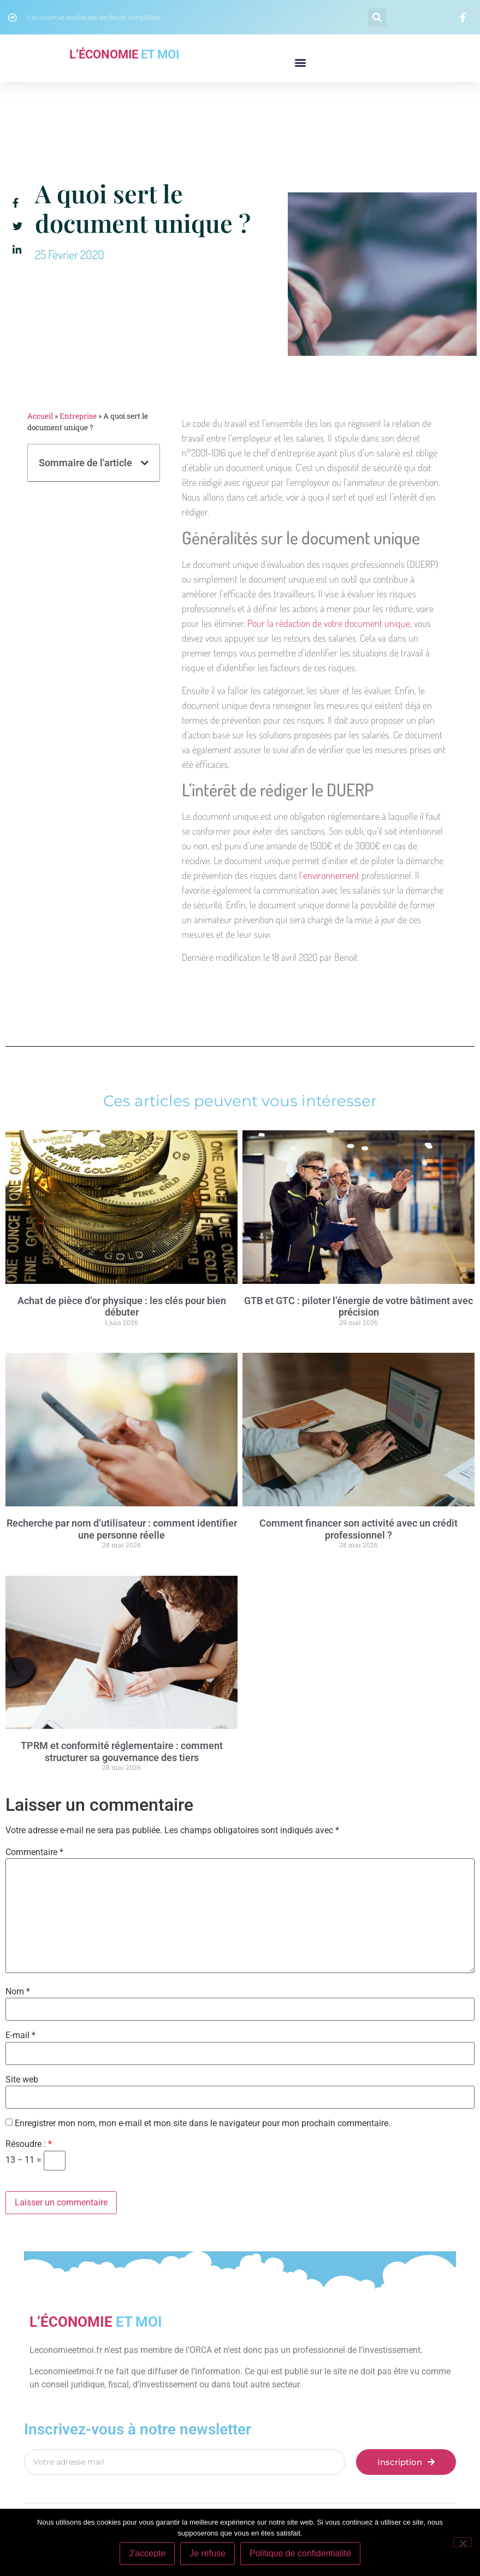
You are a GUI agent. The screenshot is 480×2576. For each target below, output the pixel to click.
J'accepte (147, 2553)
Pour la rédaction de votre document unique (328, 623)
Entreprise (78, 416)
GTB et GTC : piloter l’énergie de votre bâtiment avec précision (358, 1306)
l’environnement (329, 875)
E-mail (20, 2035)
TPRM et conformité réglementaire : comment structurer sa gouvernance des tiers (122, 1751)
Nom (17, 1991)
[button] (377, 17)
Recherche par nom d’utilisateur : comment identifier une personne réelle (122, 1529)
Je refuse (207, 2553)
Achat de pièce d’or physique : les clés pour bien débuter (121, 1306)
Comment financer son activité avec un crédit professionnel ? (358, 1529)
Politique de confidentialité (300, 2553)
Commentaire (34, 1852)
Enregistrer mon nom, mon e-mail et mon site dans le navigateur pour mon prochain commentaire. (202, 2123)
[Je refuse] (462, 2542)
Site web (21, 2079)
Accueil (40, 416)
